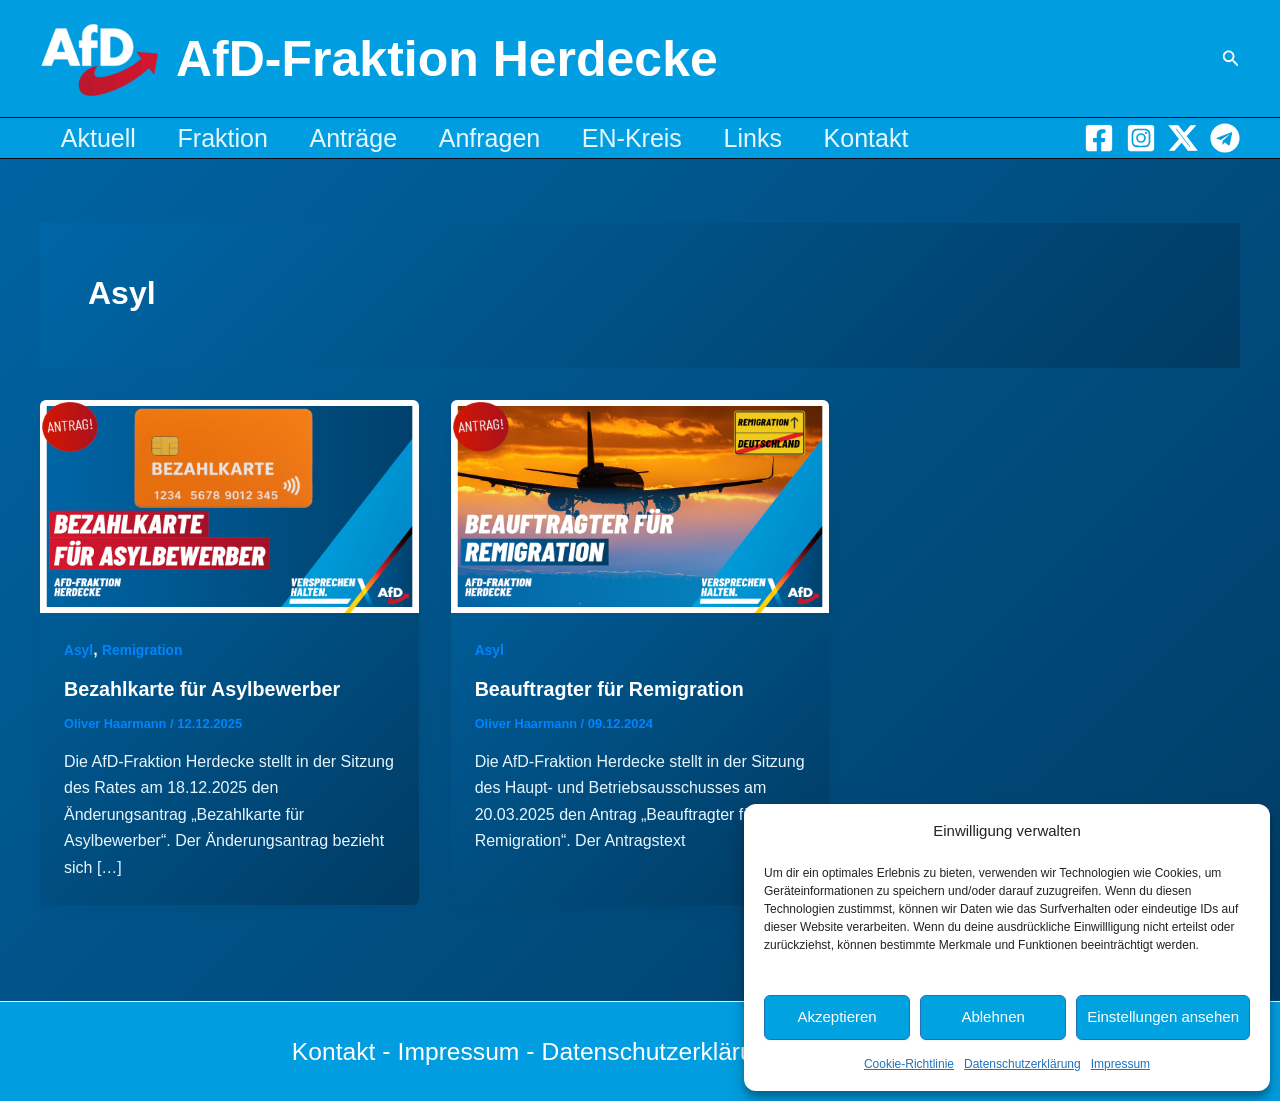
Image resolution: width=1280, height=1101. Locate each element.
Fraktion (235, 138)
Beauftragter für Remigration (611, 689)
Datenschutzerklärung (1022, 1064)
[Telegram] (1225, 138)
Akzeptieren (836, 1016)
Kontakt (920, 138)
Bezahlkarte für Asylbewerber (204, 689)
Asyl (79, 650)
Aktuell (102, 138)
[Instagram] (1141, 138)
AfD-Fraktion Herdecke (447, 59)
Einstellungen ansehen (1163, 1016)
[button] (1231, 59)
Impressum (1120, 1064)
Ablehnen (992, 1016)
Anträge (374, 138)
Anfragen (518, 138)
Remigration (143, 650)
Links (798, 138)
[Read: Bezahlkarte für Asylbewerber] (229, 505)
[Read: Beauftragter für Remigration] (640, 505)
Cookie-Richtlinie (909, 1064)
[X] (1183, 138)
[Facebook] (1099, 138)
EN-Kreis (669, 138)
